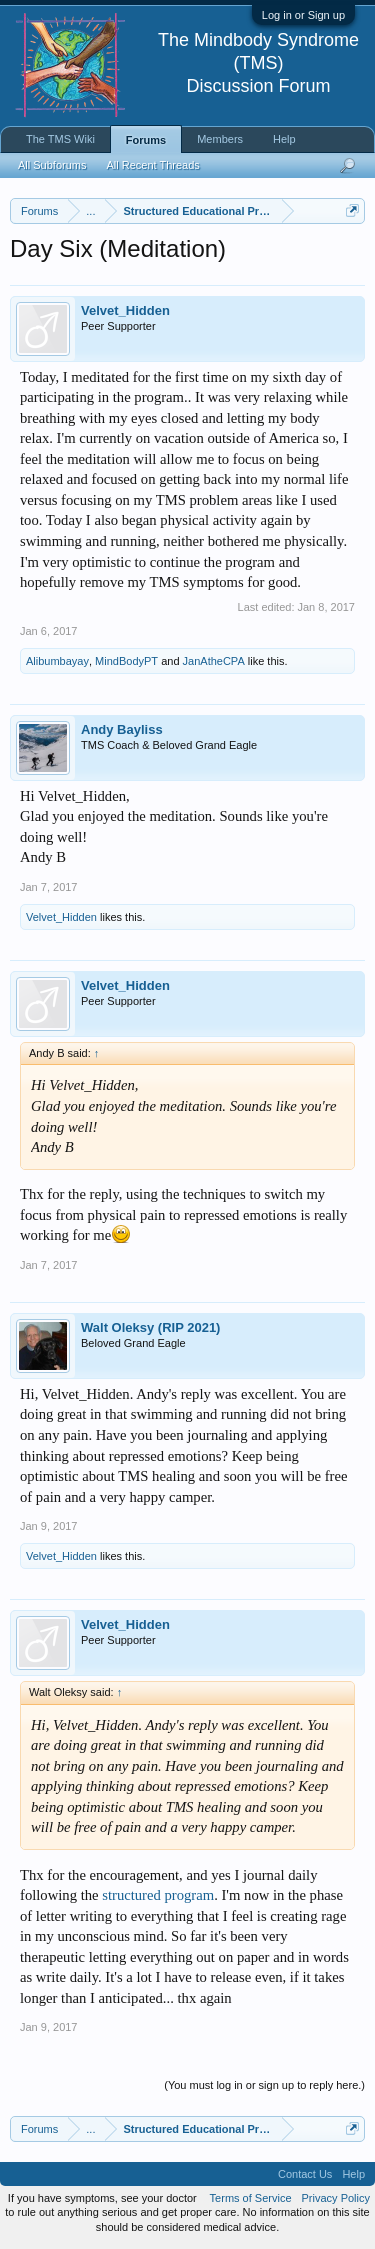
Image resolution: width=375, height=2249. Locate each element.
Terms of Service (251, 2198)
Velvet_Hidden (125, 310)
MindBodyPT (126, 661)
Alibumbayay (57, 661)
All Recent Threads (152, 165)
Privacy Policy (336, 2198)
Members (220, 139)
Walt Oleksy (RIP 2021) (150, 1327)
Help (284, 139)
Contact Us (305, 2174)
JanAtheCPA (214, 661)
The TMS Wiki (60, 139)
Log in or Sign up (303, 15)
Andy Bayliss (122, 729)
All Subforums (52, 165)
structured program (158, 1895)
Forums (146, 140)
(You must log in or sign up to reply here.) (264, 2085)
